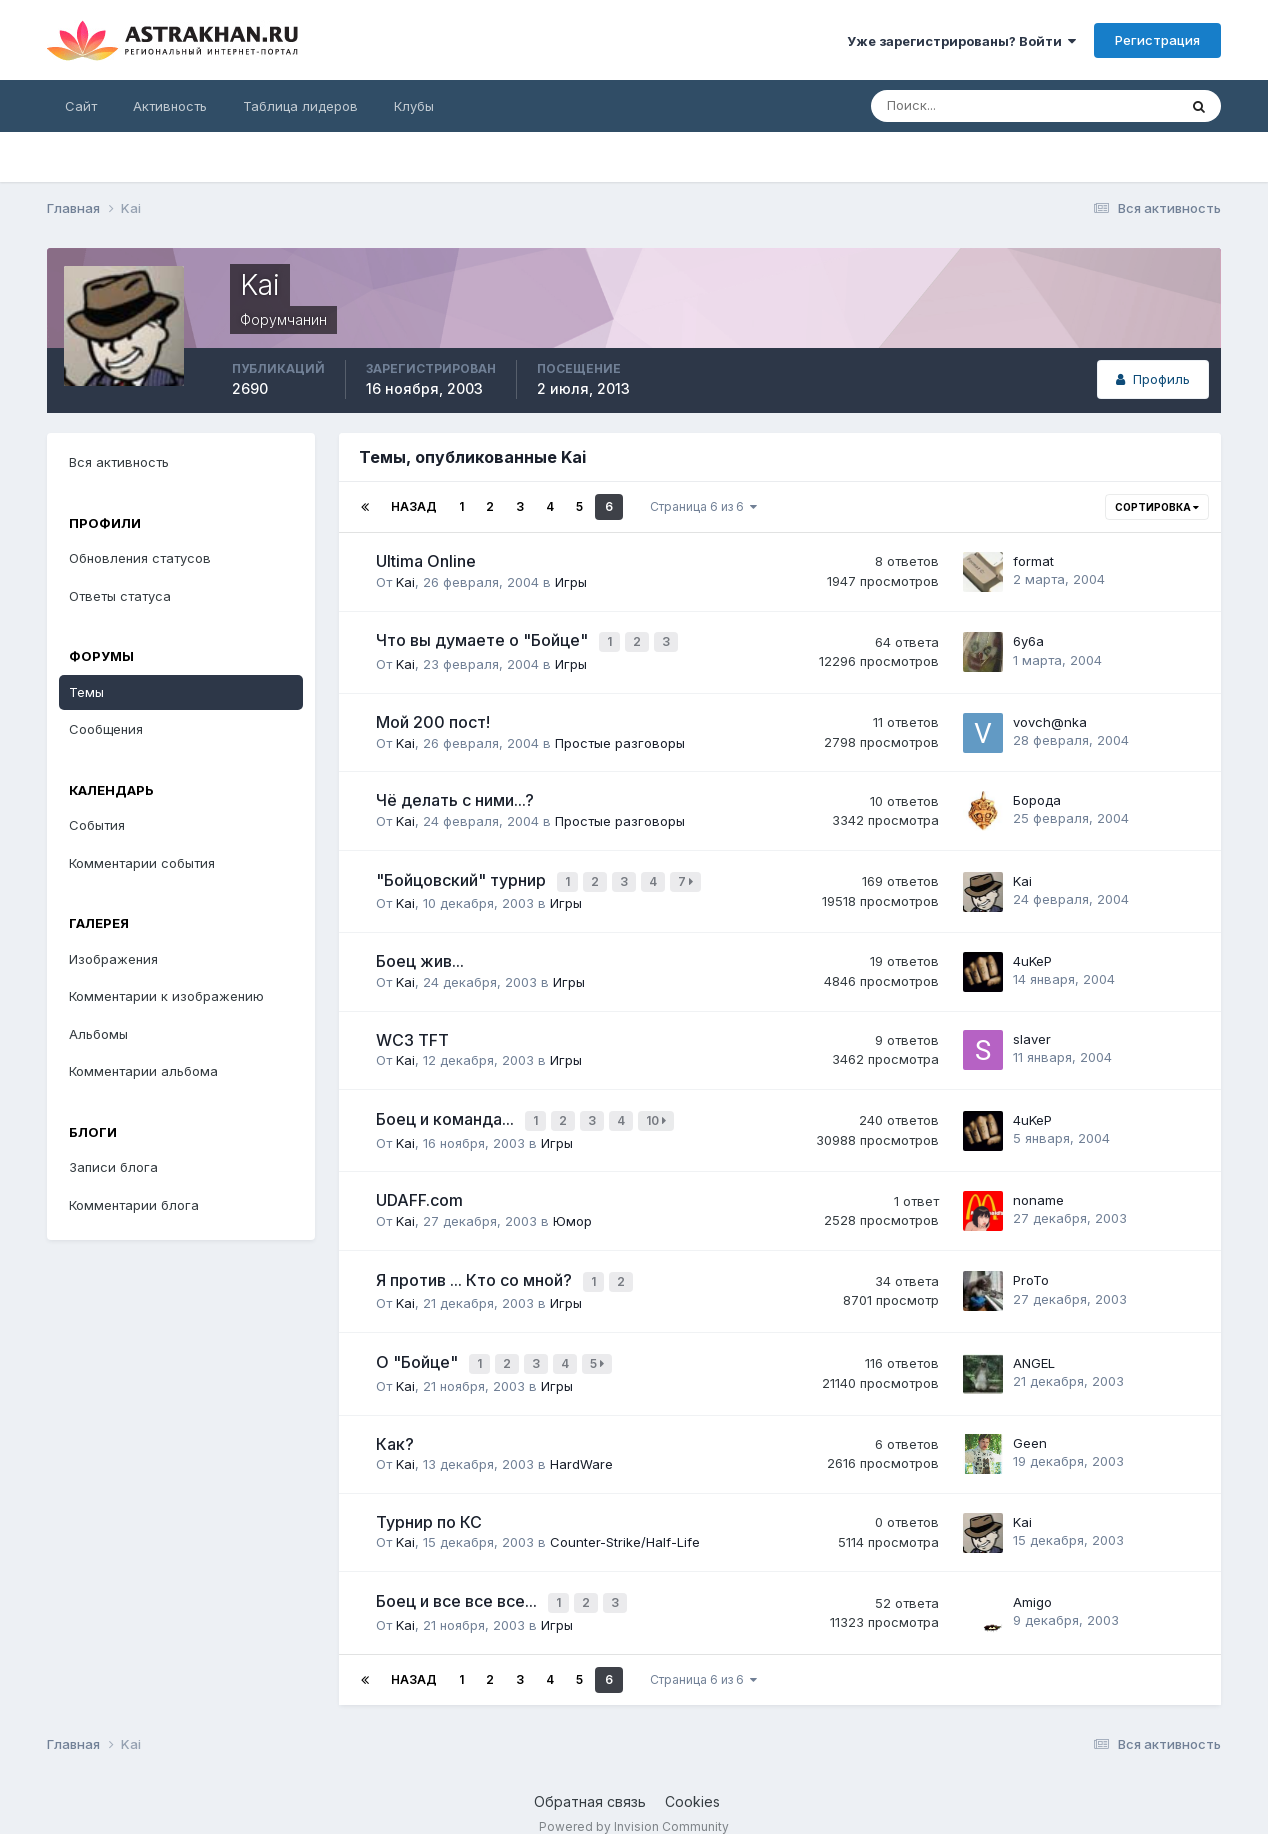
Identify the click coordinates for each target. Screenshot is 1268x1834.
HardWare (581, 1446)
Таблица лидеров (300, 106)
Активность (170, 106)
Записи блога (113, 1167)
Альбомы (98, 1034)
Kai (405, 582)
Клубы (414, 106)
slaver (1032, 1032)
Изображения (113, 959)
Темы (86, 692)
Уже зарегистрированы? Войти (961, 41)
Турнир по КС (429, 1504)
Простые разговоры (620, 739)
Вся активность (119, 462)
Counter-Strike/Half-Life (625, 1525)
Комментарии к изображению (166, 996)
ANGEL (1034, 1347)
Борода (1037, 797)
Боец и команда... (447, 1111)
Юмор (572, 1210)
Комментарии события (142, 863)
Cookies (692, 1780)
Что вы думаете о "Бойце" (484, 640)
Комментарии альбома (143, 1071)
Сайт (81, 106)
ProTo (1031, 1268)
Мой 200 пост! (433, 719)
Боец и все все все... (458, 1583)
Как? (395, 1426)
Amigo (1032, 1583)
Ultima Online (426, 561)
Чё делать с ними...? (455, 797)
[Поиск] (959, 106)
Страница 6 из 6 (703, 506)
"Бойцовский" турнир (463, 875)
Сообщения (106, 729)
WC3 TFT (412, 1033)
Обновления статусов (140, 558)
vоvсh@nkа (1050, 718)
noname (1038, 1189)
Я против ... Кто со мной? (476, 1268)
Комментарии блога (134, 1205)
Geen (1030, 1426)
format (1033, 561)
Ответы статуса (120, 596)
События (97, 825)
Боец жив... (420, 954)
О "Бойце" (419, 1347)
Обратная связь (590, 1780)
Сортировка (1157, 507)
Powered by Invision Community (634, 1804)
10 (659, 1112)
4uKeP (1032, 954)
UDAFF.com (419, 1190)
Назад (414, 506)
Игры (571, 582)
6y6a (1028, 640)
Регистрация (1157, 40)
